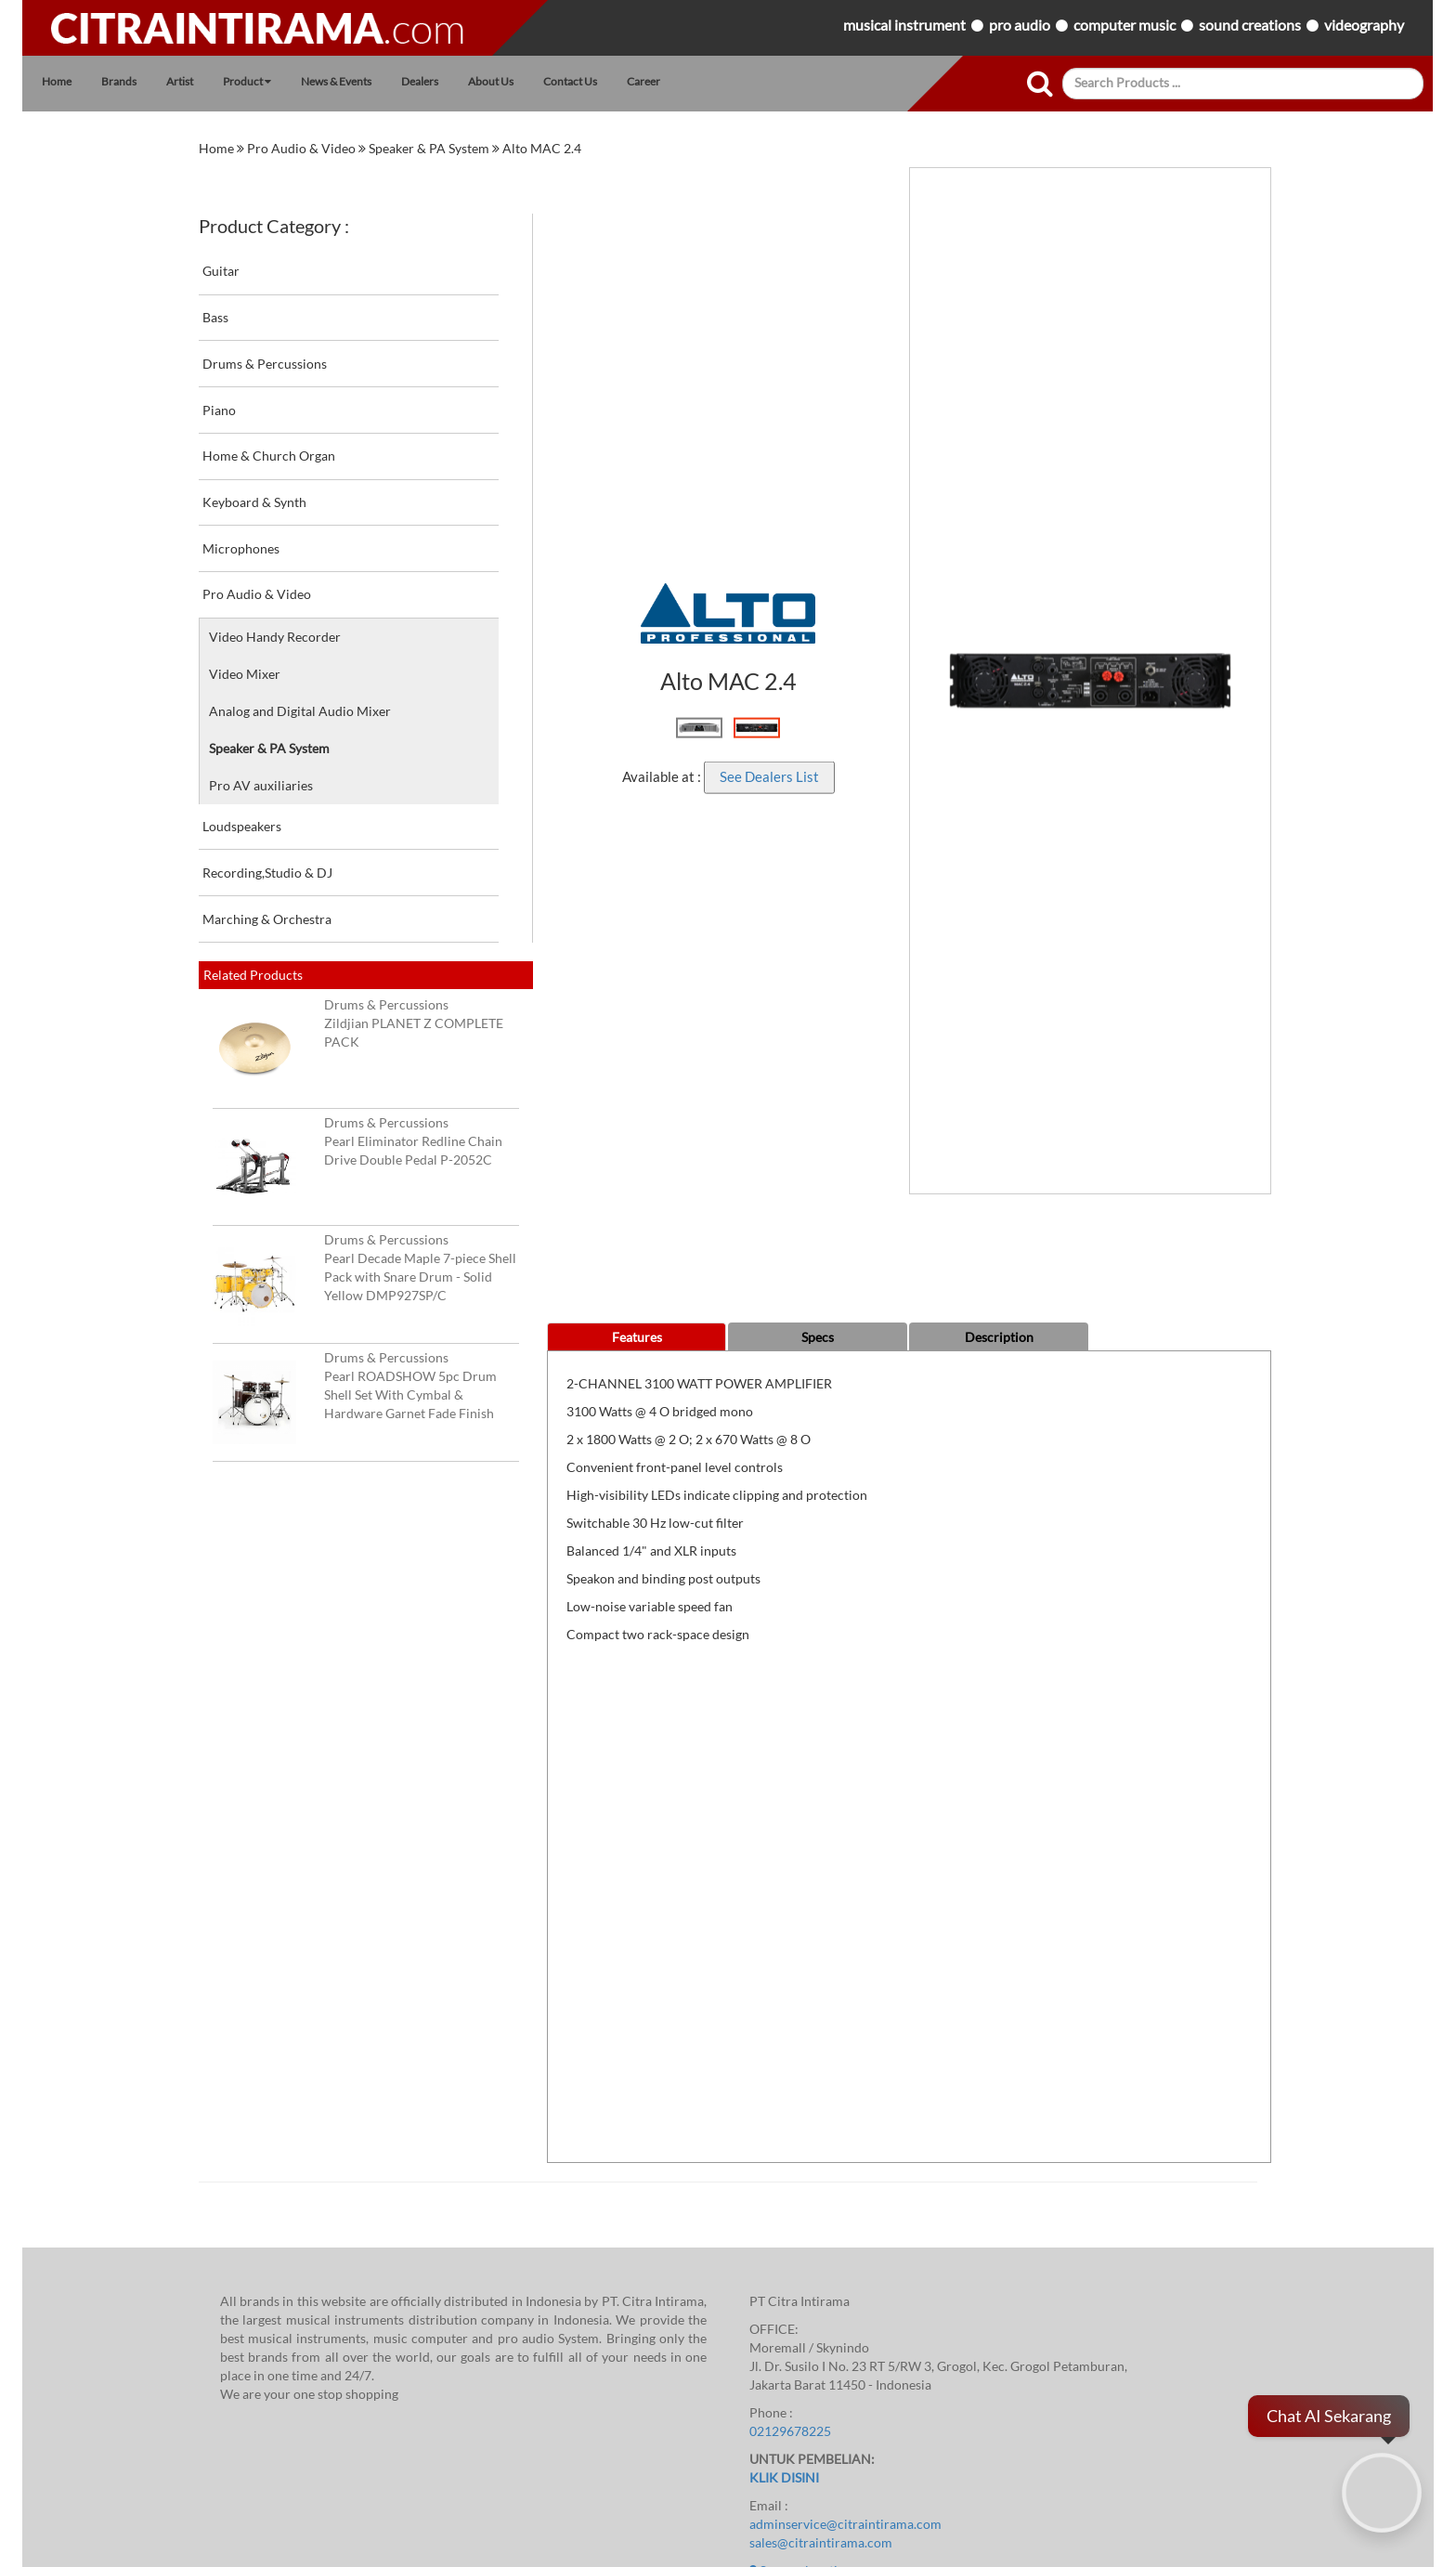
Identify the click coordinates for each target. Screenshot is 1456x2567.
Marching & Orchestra (367, 911)
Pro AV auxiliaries (261, 785)
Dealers (419, 81)
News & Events (336, 81)
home (218, 148)
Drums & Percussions (367, 356)
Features (637, 1337)
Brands (118, 81)
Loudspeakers (367, 819)
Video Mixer (244, 674)
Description (999, 1337)
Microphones (367, 540)
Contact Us (570, 81)
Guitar (367, 264)
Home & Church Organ (367, 448)
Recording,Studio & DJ (367, 865)
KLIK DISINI (784, 2477)
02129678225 (790, 2431)
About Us (491, 81)
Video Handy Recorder (275, 637)
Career (643, 81)
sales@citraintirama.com (820, 2542)
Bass (367, 310)
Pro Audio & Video (302, 148)
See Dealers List (769, 777)
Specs (817, 1337)
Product (247, 81)
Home (57, 81)
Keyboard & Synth (367, 495)
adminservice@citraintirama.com (845, 2524)
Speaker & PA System (430, 148)
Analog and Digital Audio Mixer (300, 711)
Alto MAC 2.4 (541, 148)
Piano (367, 402)
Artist (179, 81)
